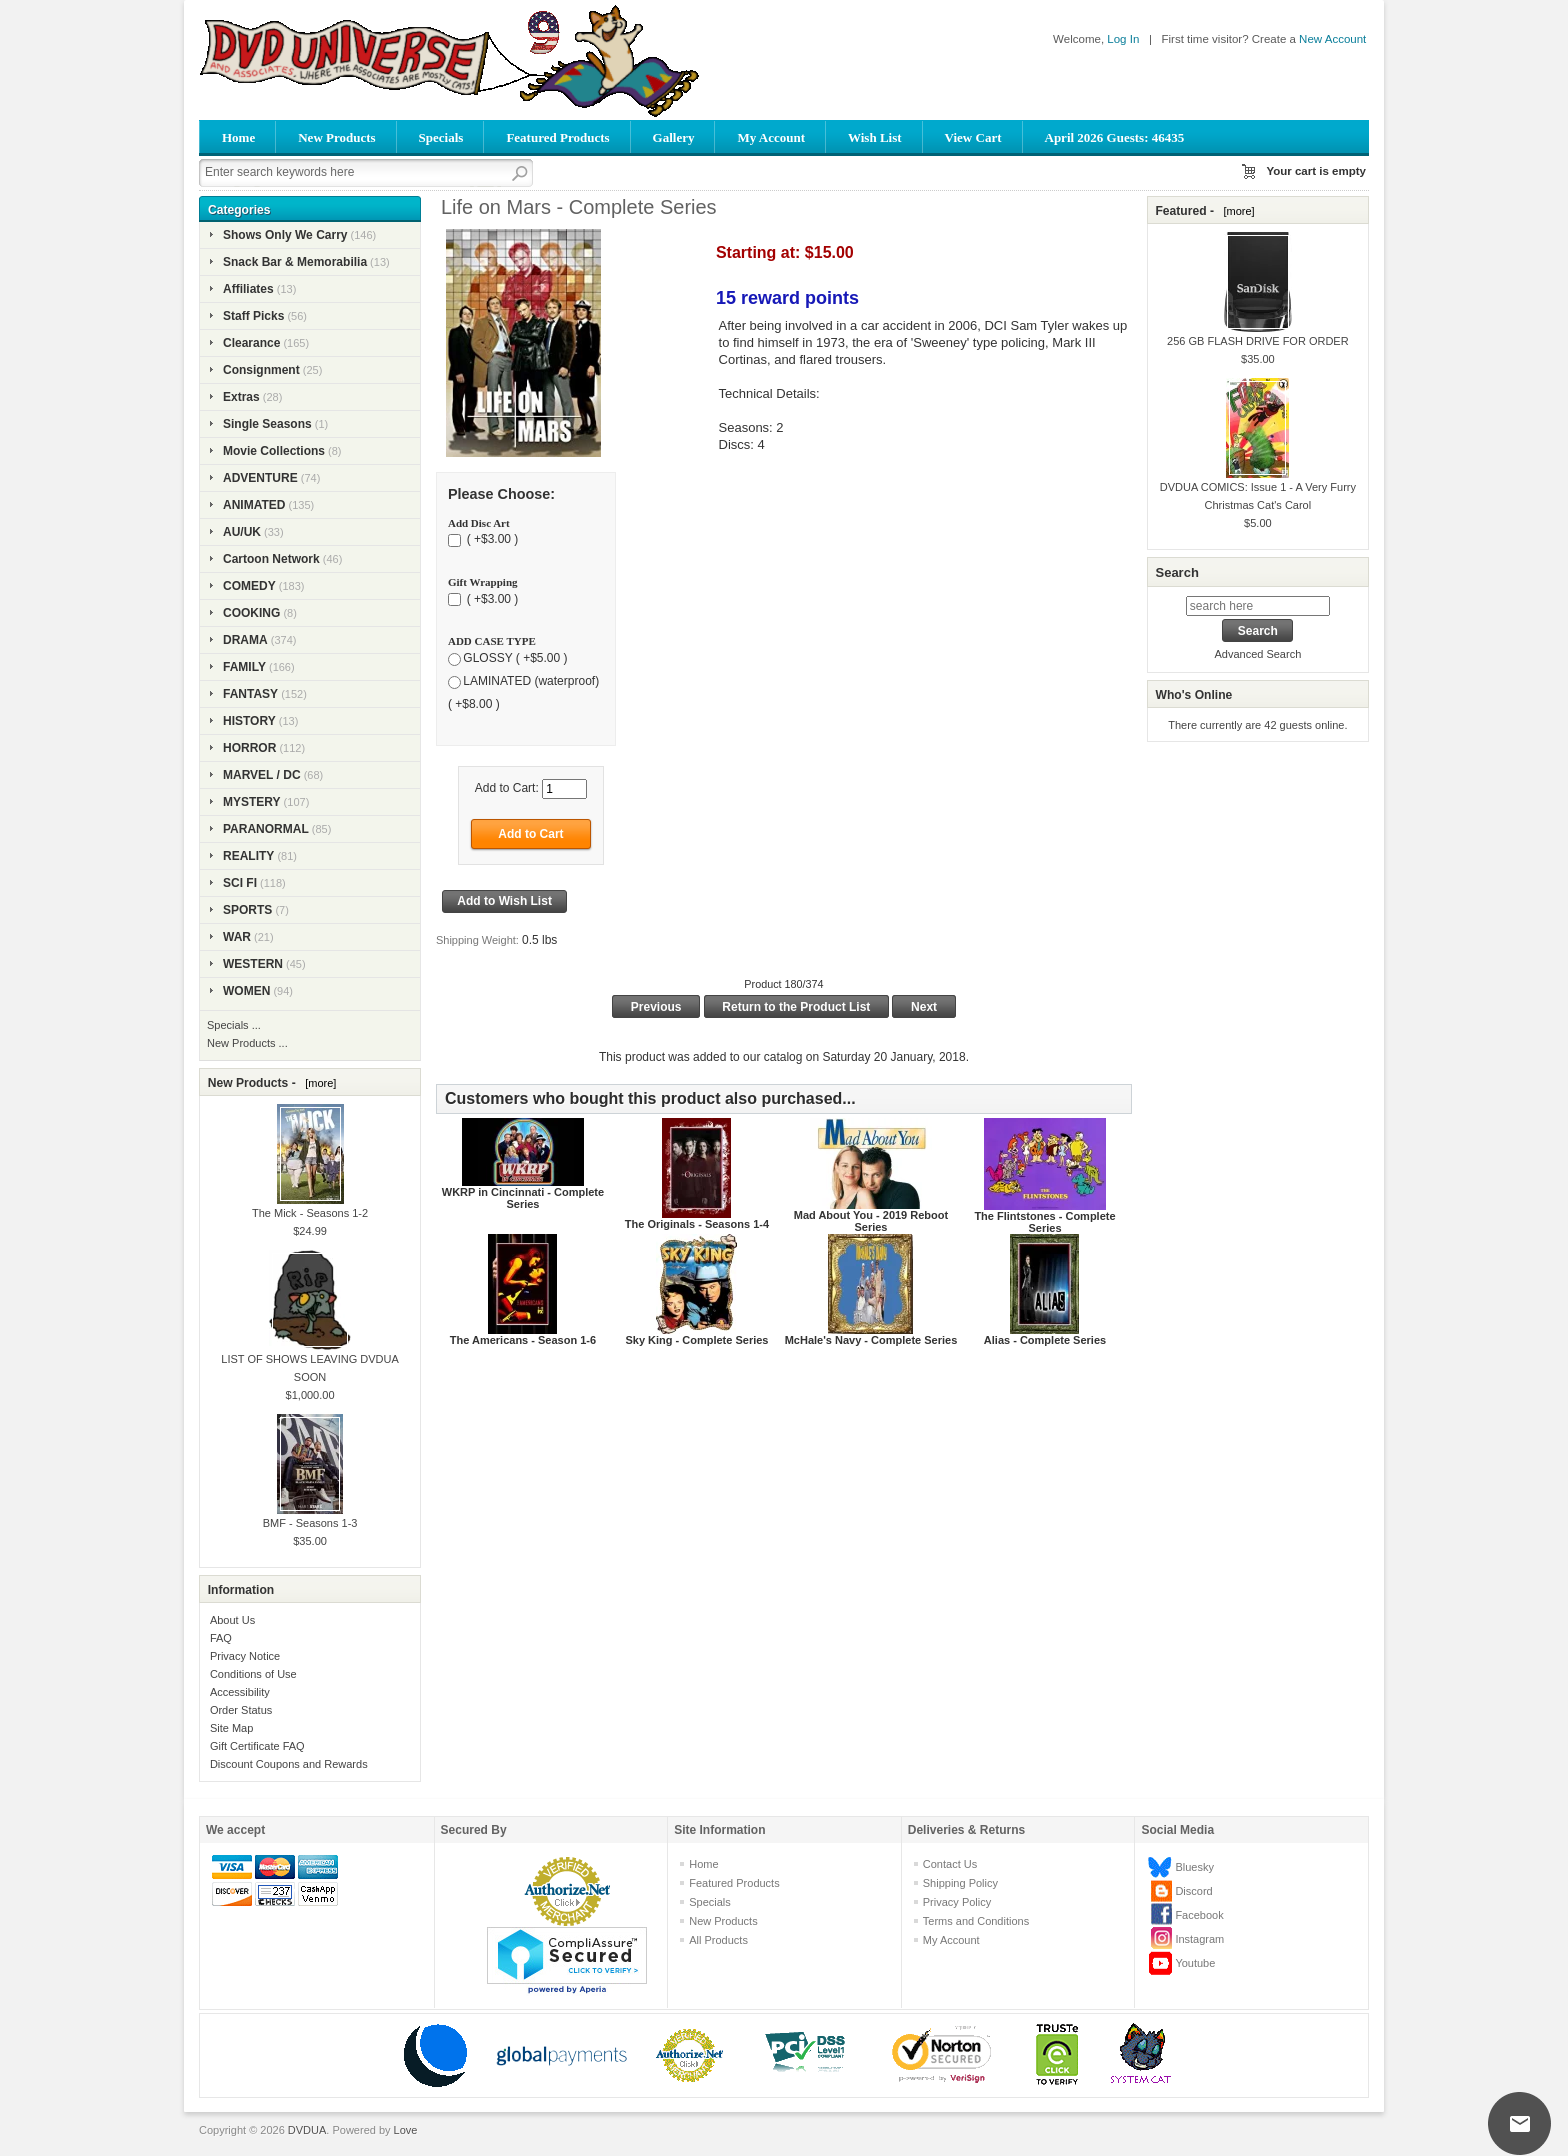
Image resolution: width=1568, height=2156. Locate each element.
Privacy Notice (245, 1656)
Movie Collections (274, 451)
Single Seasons (267, 424)
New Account (1332, 39)
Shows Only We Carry (285, 235)
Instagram (1199, 1939)
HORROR (249, 748)
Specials (441, 137)
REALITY (248, 856)
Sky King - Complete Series (696, 1340)
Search (1176, 572)
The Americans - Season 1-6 (523, 1340)
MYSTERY (252, 802)
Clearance (251, 343)
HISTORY (249, 721)
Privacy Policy (957, 1902)
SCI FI (240, 883)
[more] (317, 1083)
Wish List (875, 137)
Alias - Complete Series (1045, 1340)
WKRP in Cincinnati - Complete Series (523, 1198)
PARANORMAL (266, 829)
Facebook (1199, 1915)
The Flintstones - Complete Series (1044, 1222)
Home (238, 137)
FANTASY (250, 694)
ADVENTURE (260, 478)
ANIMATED (254, 505)
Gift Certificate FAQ (257, 1746)
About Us (232, 1620)
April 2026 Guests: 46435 (1115, 137)
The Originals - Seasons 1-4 (697, 1224)
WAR (237, 937)
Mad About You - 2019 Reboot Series (871, 1221)
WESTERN (253, 964)
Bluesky (1194, 1867)
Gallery (674, 137)
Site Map (231, 1728)
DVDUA (307, 2130)
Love (406, 2130)
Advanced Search (1257, 654)
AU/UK (242, 532)
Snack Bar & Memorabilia (295, 262)
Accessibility (240, 1692)
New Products (336, 137)
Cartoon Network (271, 559)
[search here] (1258, 606)
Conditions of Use (253, 1674)
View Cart (973, 137)
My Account (771, 137)
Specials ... (234, 1025)
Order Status (241, 1710)
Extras (241, 397)
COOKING (251, 613)
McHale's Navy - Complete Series (871, 1340)
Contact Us (950, 1864)
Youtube (1195, 1963)
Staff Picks (253, 316)
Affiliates (248, 289)
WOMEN (246, 991)
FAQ (221, 1638)
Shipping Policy (960, 1883)
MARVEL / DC (262, 775)
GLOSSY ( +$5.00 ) (515, 658)
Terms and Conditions (976, 1921)
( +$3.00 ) (490, 540)
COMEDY (249, 586)
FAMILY (244, 667)
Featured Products (557, 137)
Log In (1123, 39)
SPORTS (247, 910)
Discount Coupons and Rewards (289, 1764)
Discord (1193, 1891)
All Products (718, 1940)
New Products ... (247, 1043)
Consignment (261, 370)
